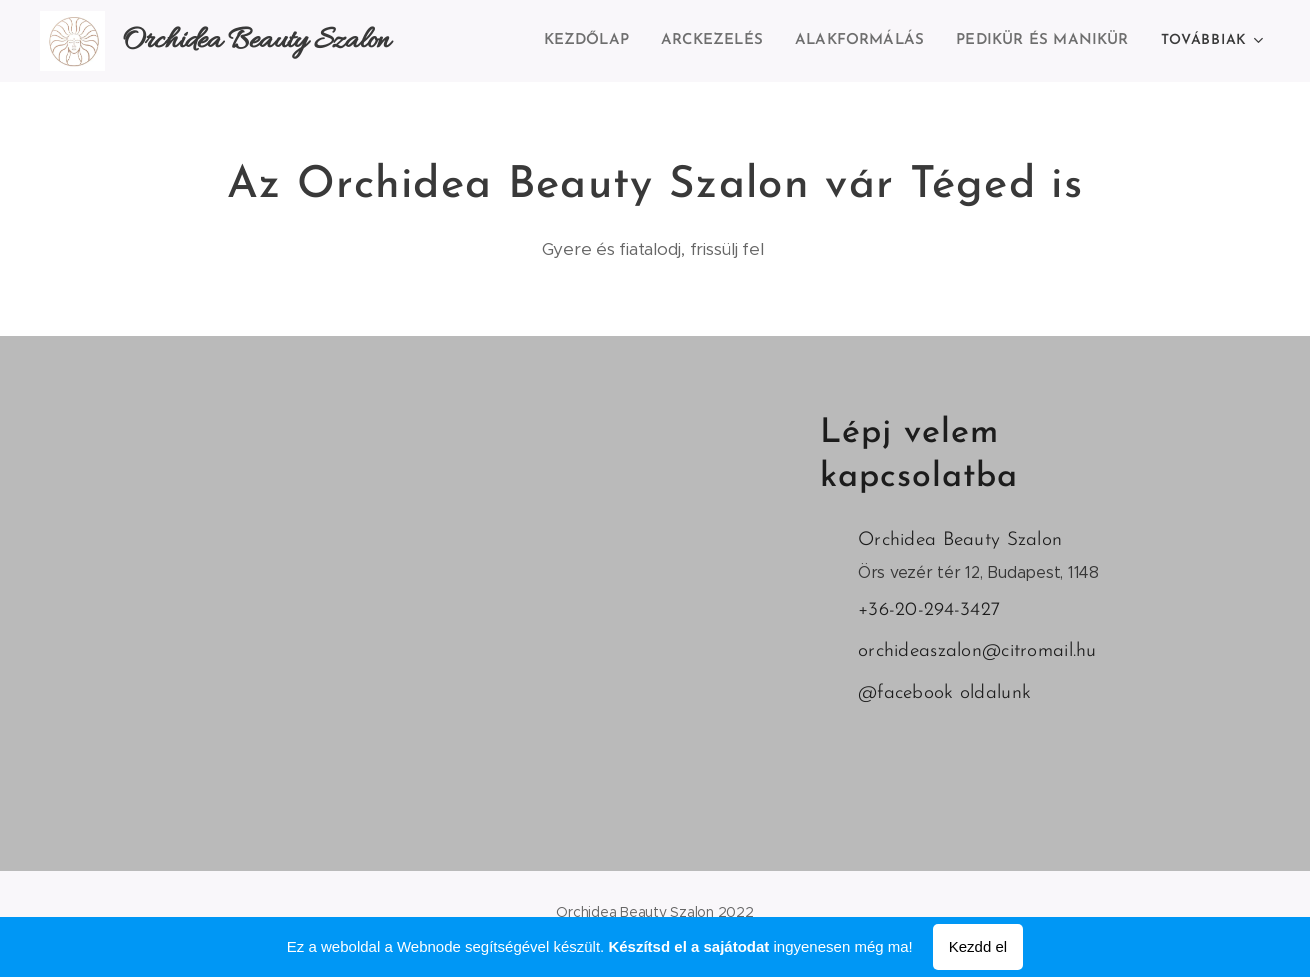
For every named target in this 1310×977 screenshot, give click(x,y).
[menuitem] (601, 41)
